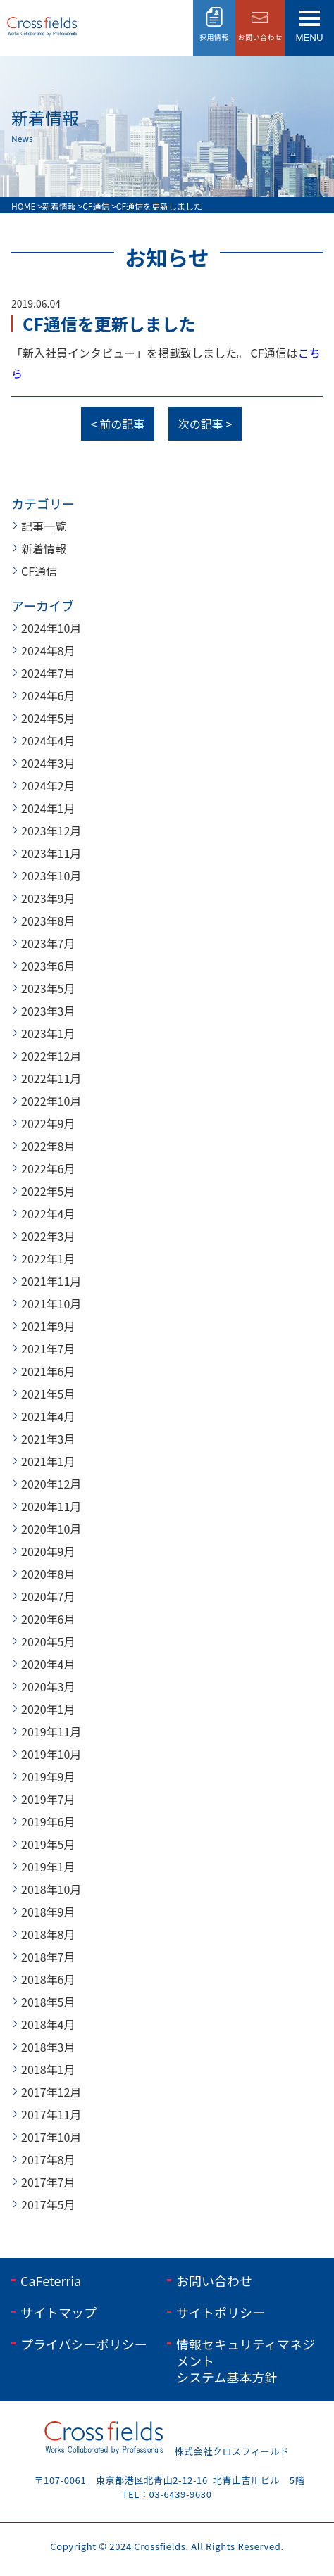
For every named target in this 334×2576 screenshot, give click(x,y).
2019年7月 (48, 1799)
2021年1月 (48, 1461)
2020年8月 (48, 1573)
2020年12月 (51, 1483)
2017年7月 (48, 2181)
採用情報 (214, 37)
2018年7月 (48, 1956)
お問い (260, 37)
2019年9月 (48, 1776)
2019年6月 (48, 1821)
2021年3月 (48, 1438)
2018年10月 (51, 1889)
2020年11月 (51, 1506)
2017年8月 (48, 2159)
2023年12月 (51, 830)
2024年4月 (48, 740)
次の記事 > (205, 423)
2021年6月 (48, 1371)
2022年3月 (48, 1235)
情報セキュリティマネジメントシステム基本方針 (245, 2360)
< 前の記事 (117, 423)
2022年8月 (48, 1145)
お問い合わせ (214, 2280)
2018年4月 (48, 2024)
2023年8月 (48, 920)
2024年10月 (51, 627)
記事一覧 (43, 525)
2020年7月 (48, 1596)
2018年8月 (48, 1934)
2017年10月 (51, 2136)
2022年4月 (48, 1213)
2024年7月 (48, 672)
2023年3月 (48, 1010)
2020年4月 (48, 1663)
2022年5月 (48, 1190)
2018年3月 (48, 2046)
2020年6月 (48, 1618)
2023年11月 (51, 853)
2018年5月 (48, 2001)
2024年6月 (48, 695)
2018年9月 (48, 1911)
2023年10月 (51, 875)
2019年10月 (51, 1753)
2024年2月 (48, 785)
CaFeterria (50, 2280)
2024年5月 (48, 717)
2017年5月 (48, 2204)
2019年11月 (51, 1731)
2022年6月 (48, 1168)
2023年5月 (48, 988)
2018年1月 (48, 2069)
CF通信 (39, 570)
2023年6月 (48, 965)
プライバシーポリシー (83, 2344)
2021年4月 (48, 1416)
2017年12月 (51, 2091)
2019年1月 (48, 1866)
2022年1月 (48, 1258)
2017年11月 (51, 2114)
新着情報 (43, 548)
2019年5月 (48, 1844)
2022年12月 (51, 1055)
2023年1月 (48, 1033)
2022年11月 (51, 1078)
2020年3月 (48, 1686)
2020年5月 (48, 1641)
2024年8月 (48, 650)
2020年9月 (48, 1551)
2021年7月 (48, 1348)
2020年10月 (51, 1528)
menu (309, 37)
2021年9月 (48, 1326)
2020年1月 (48, 1708)
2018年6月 (48, 1979)
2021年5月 (48, 1393)
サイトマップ (58, 2312)
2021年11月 (51, 1281)
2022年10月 (51, 1100)
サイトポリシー (220, 2312)
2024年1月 (48, 808)
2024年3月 (48, 763)
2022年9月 (48, 1123)
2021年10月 (51, 1303)
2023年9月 (48, 898)
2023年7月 (48, 943)
